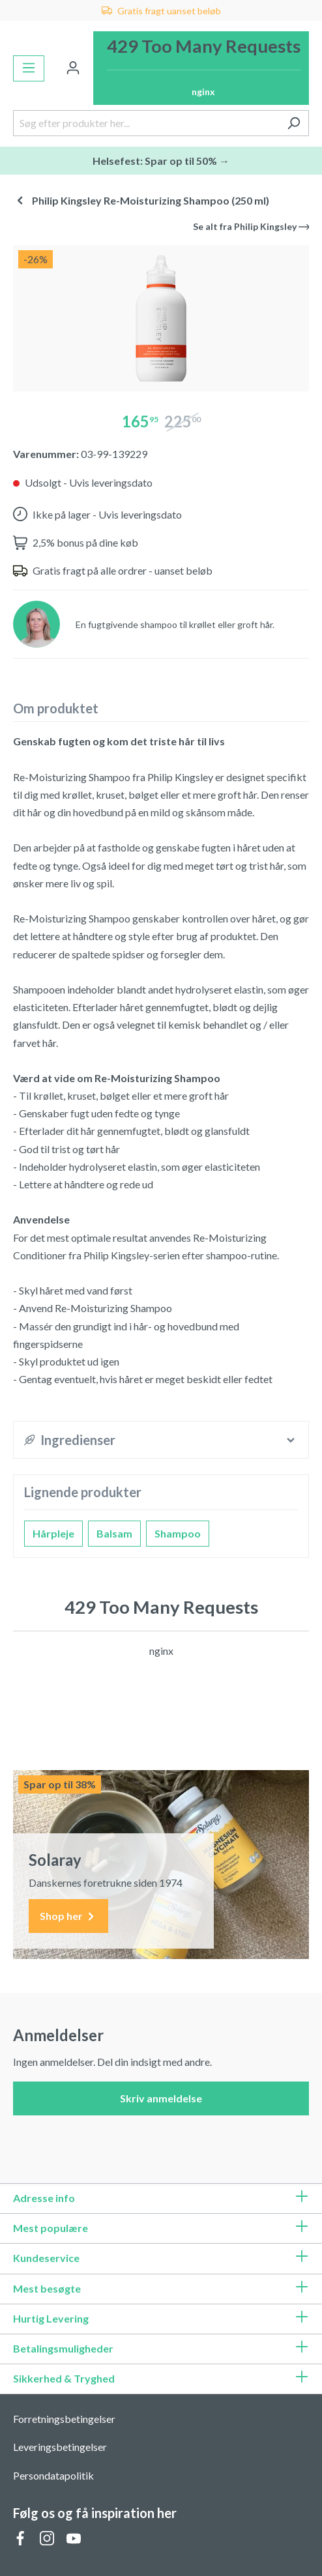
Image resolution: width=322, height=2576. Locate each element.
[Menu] (28, 68)
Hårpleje (53, 1533)
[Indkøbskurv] (201, 68)
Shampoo (177, 1533)
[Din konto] (73, 68)
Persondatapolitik (53, 2475)
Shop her (68, 1916)
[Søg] (293, 123)
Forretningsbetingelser (64, 2418)
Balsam (114, 1533)
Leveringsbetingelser (60, 2446)
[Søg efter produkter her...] (146, 123)
